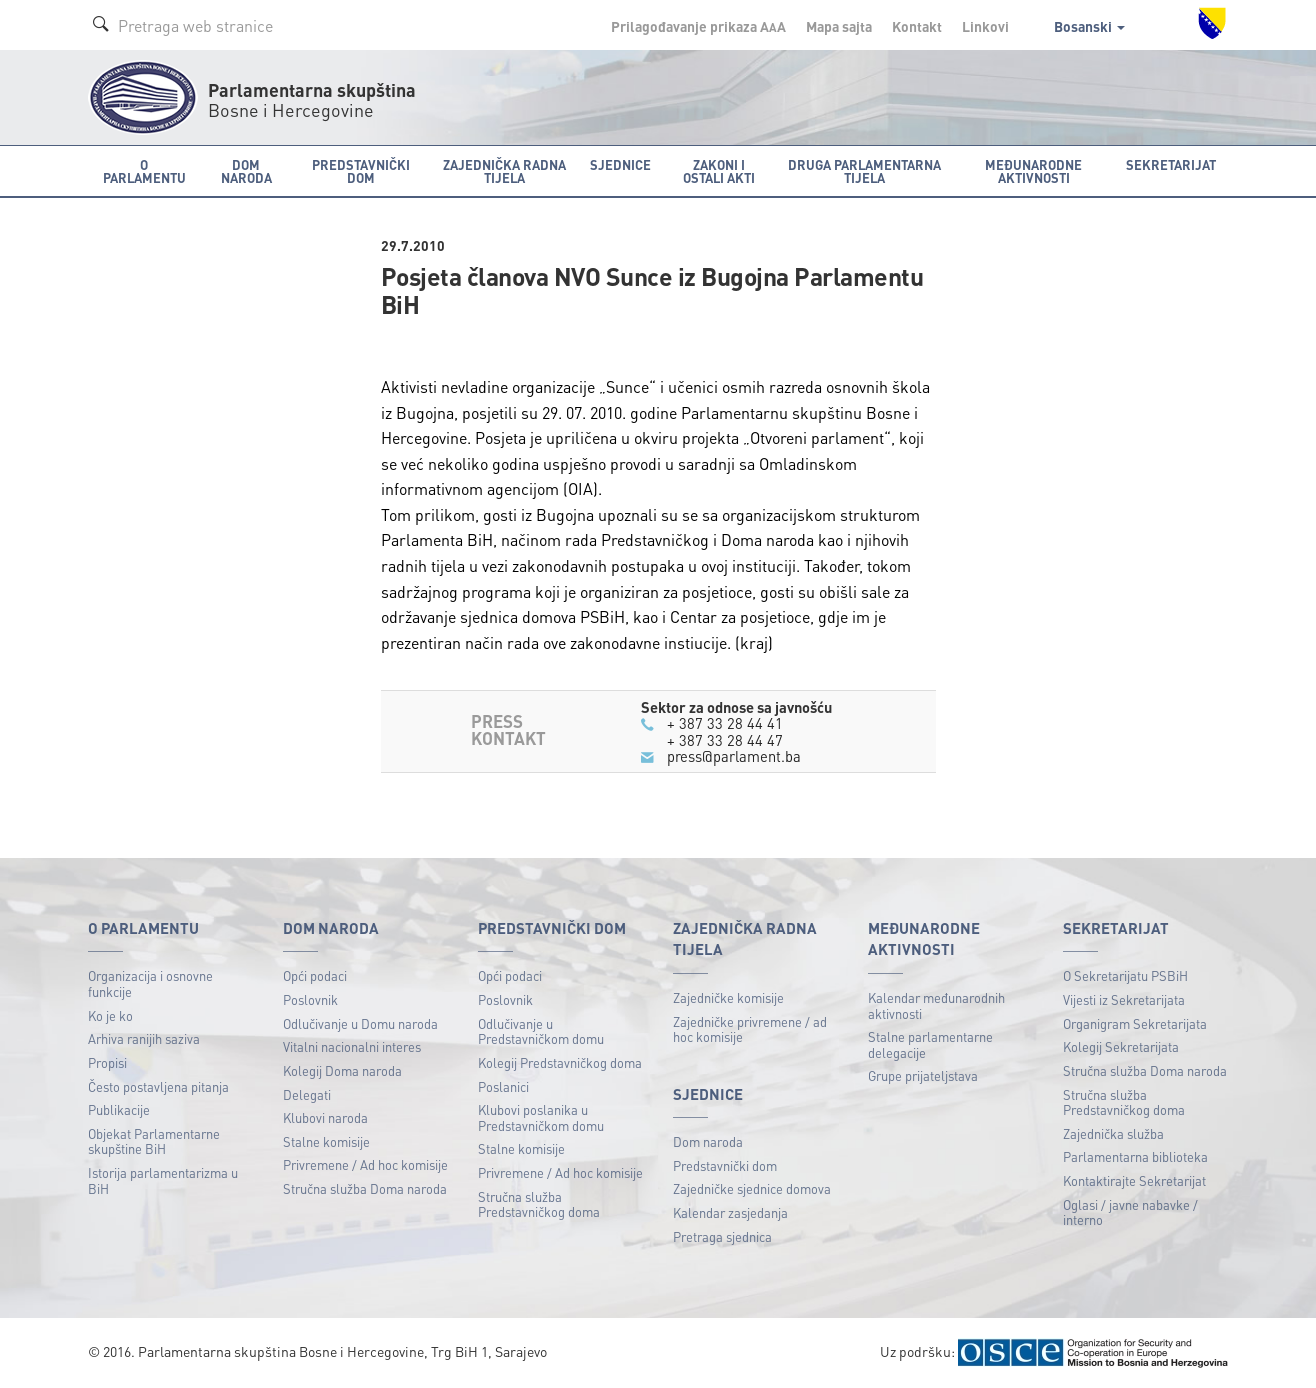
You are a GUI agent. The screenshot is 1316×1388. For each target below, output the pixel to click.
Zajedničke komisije (728, 997)
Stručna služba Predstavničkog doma (539, 1204)
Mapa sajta (839, 26)
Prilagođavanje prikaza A (698, 26)
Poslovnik (310, 999)
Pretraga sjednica (722, 1236)
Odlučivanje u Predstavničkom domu (541, 1031)
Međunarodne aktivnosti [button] (1033, 171)
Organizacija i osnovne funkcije (150, 983)
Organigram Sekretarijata (1135, 1023)
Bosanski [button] (1089, 26)
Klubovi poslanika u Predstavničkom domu (541, 1117)
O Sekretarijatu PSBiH (1125, 975)
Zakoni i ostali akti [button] (719, 171)
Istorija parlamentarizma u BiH (163, 1180)
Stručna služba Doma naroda (365, 1188)
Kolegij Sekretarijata (1121, 1046)
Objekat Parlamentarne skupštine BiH (154, 1141)
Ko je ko (110, 1015)
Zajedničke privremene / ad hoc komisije (750, 1029)
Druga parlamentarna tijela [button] (864, 171)
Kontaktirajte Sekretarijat (1134, 1180)
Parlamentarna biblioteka (1135, 1156)
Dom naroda (708, 1141)
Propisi (107, 1062)
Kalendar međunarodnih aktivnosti (936, 1005)
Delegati (307, 1094)
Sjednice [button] (620, 164)
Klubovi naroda (325, 1117)
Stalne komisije (326, 1141)
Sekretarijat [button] (1171, 164)
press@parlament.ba (734, 756)
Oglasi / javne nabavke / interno (1130, 1212)
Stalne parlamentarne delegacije (930, 1044)
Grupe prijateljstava (923, 1075)
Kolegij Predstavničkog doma (560, 1062)
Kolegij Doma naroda (342, 1070)
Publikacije (119, 1109)
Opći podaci (315, 975)
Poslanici (503, 1086)
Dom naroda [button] (246, 171)
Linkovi (985, 26)
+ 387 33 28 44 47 (725, 740)
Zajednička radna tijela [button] (504, 171)
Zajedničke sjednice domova (752, 1188)
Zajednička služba (1113, 1133)
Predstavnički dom (725, 1165)
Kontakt (917, 26)
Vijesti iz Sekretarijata (1124, 999)
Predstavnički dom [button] (361, 171)
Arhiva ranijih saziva (144, 1038)
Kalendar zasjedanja (730, 1212)
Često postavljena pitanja (158, 1086)
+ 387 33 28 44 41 (725, 723)
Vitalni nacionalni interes (352, 1046)
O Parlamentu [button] (144, 171)
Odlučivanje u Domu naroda (360, 1023)
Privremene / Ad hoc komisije (365, 1164)
